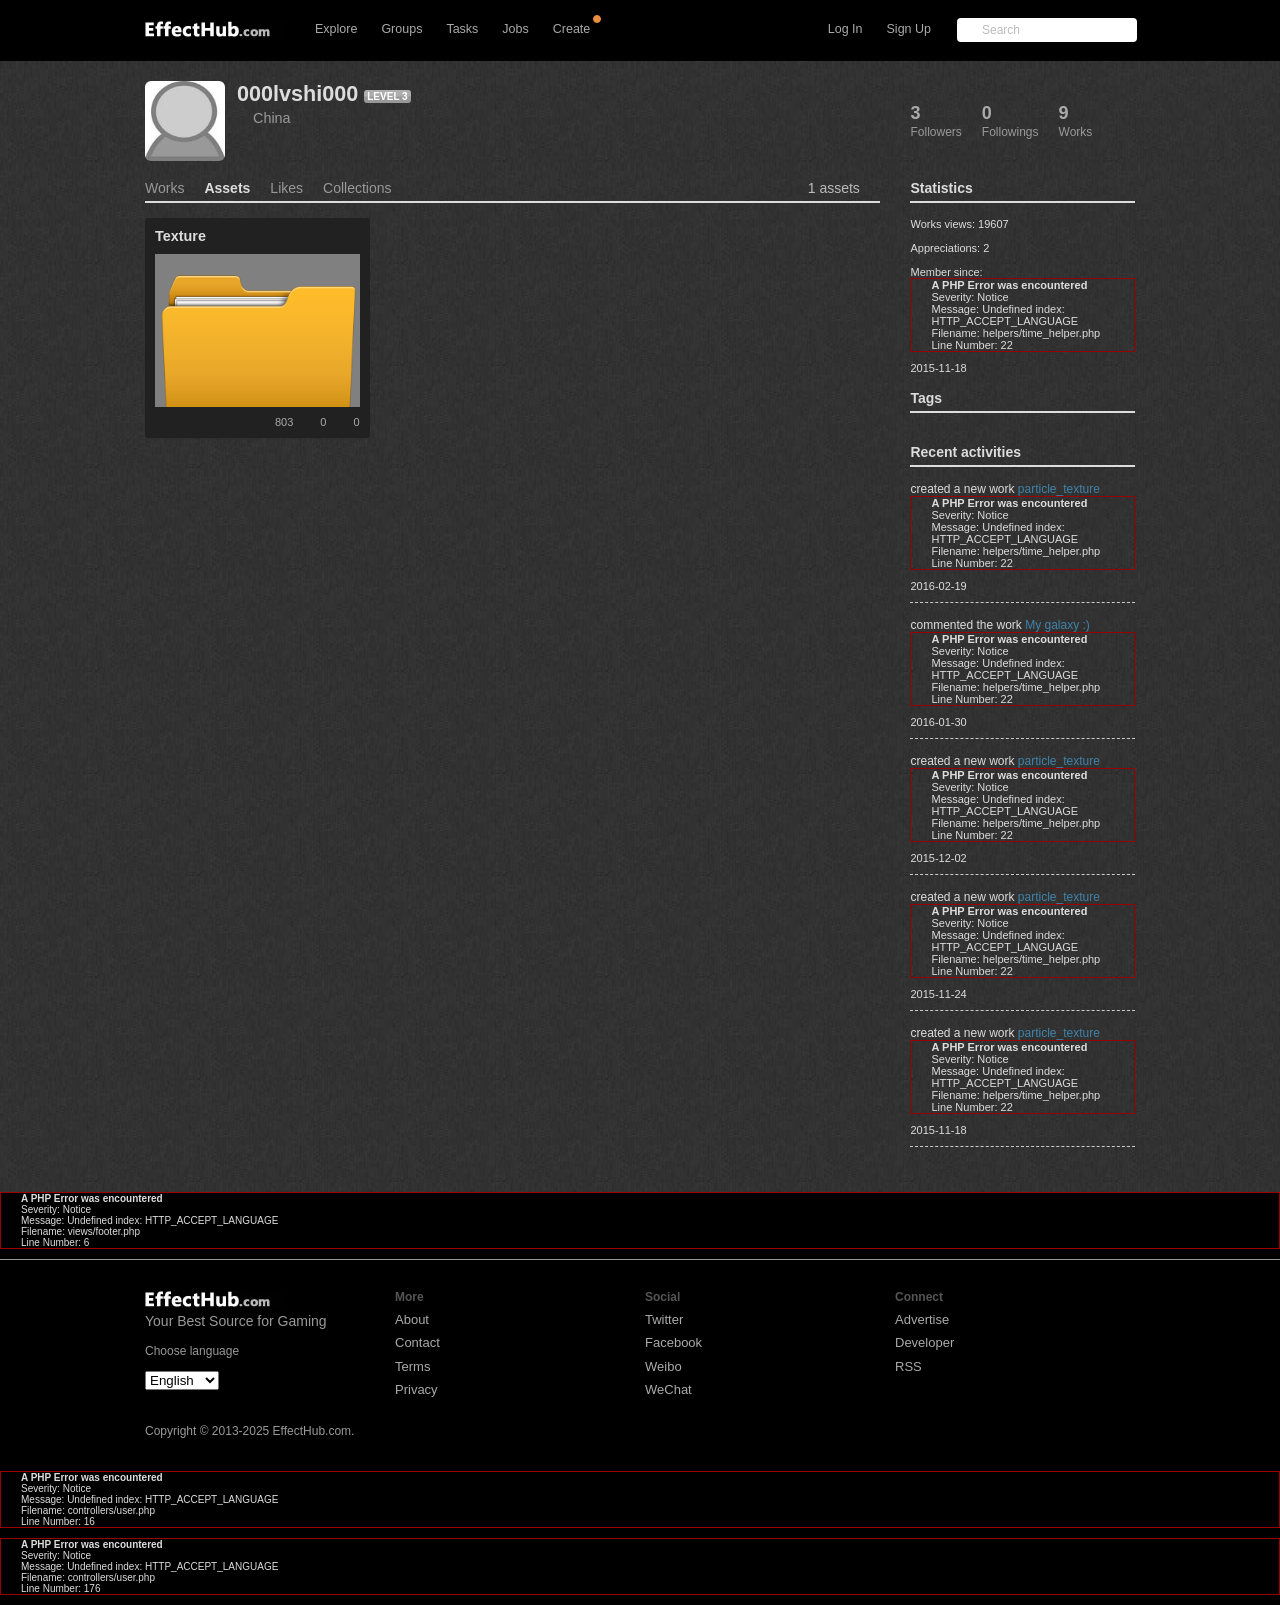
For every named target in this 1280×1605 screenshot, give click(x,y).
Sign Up (909, 29)
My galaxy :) (1057, 625)
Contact (417, 1342)
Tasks (462, 29)
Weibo (663, 1366)
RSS (908, 1366)
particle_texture (1059, 489)
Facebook (673, 1342)
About (412, 1319)
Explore (336, 29)
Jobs (515, 29)
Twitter (664, 1319)
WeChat (668, 1389)
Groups (401, 29)
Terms (412, 1366)
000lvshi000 (297, 93)
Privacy (416, 1389)
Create (572, 29)
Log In (845, 29)
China (272, 118)
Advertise (922, 1319)
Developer (924, 1342)
